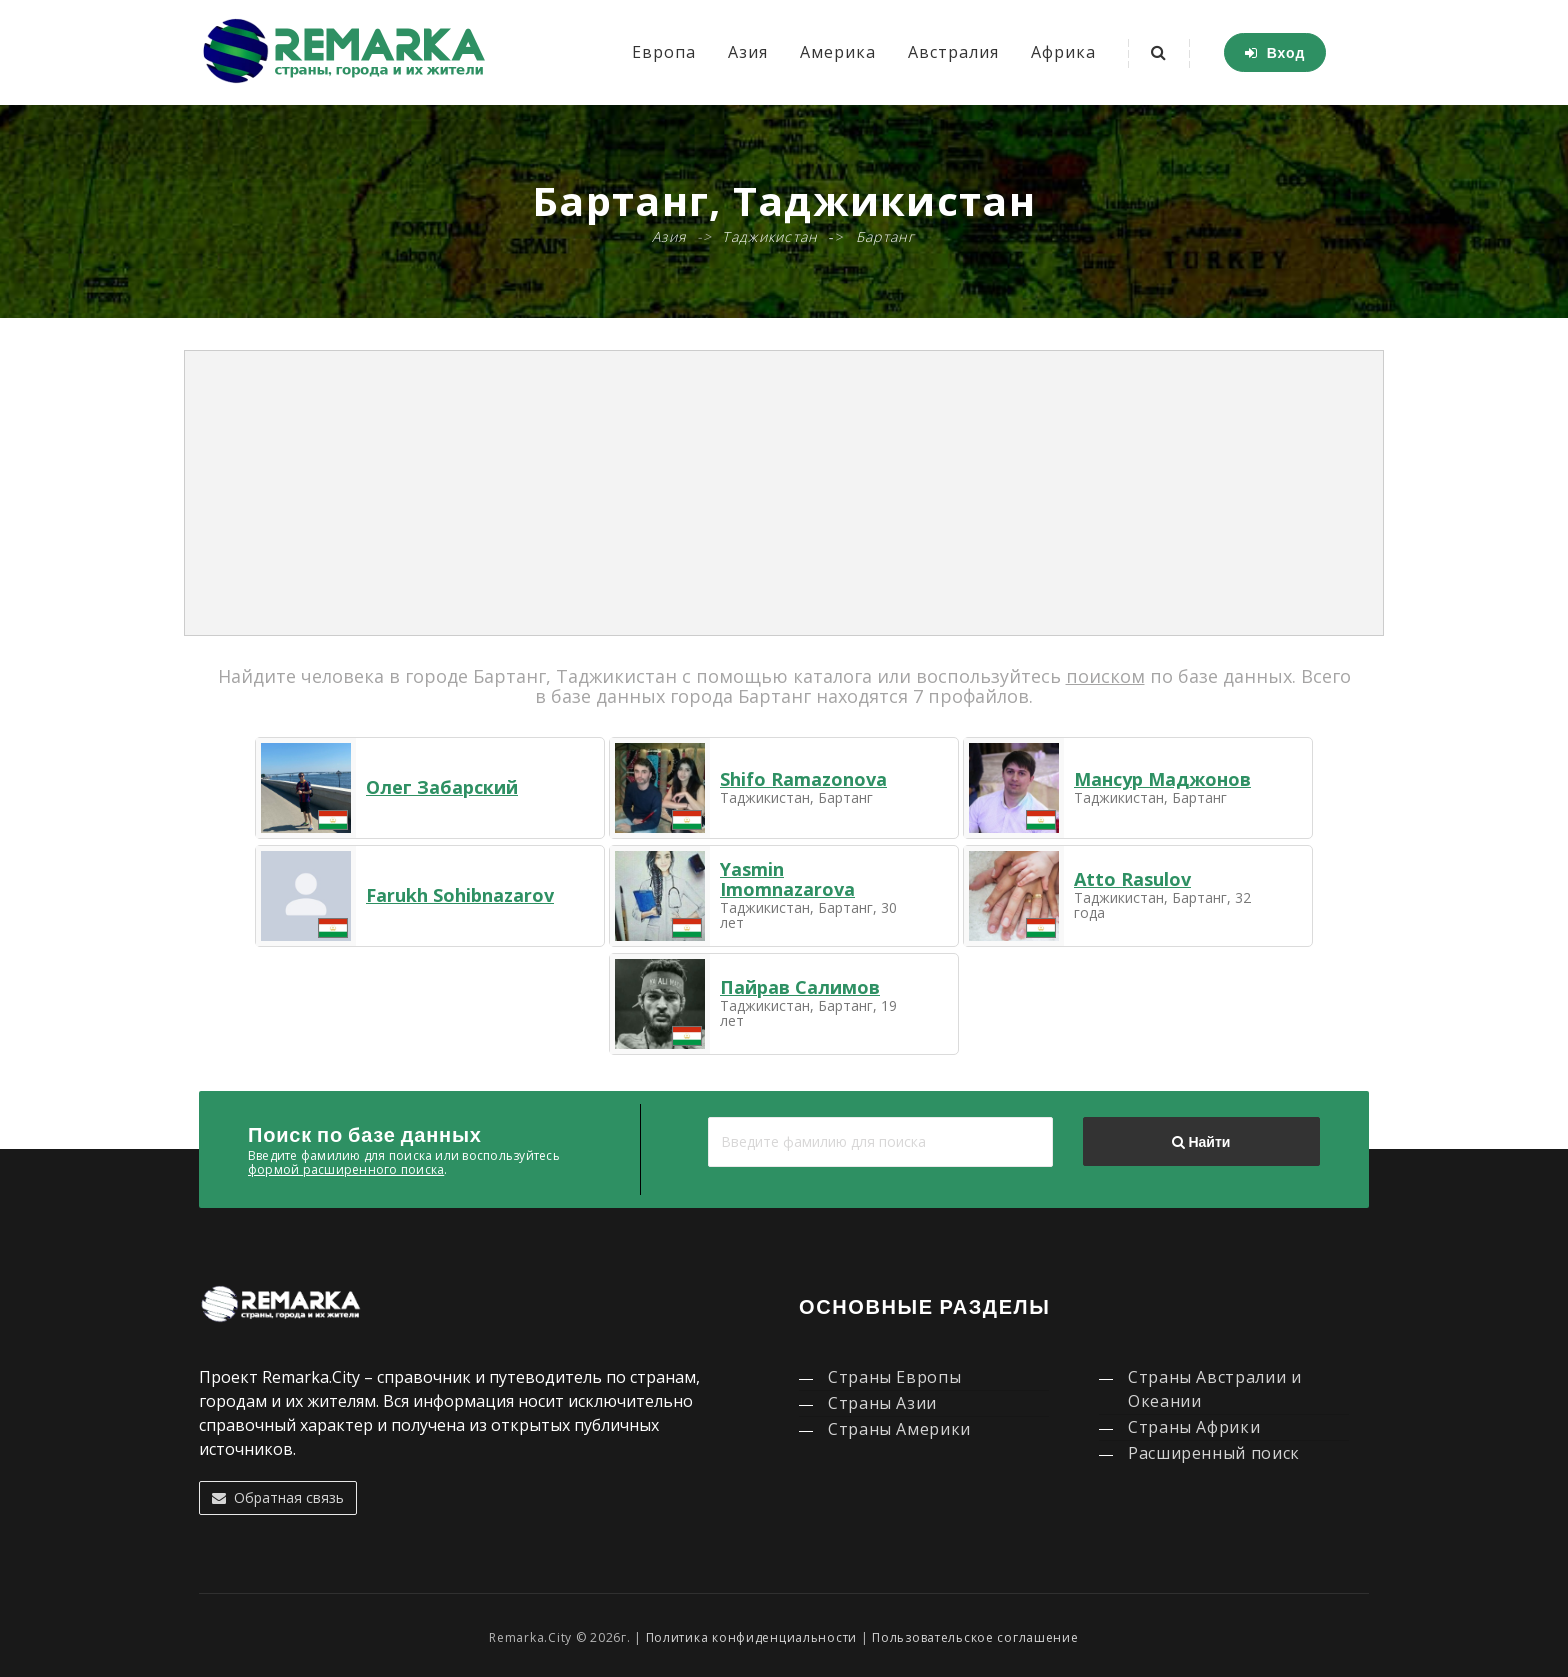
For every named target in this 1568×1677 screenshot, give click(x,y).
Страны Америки (899, 1429)
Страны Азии (882, 1403)
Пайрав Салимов (800, 987)
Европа (664, 52)
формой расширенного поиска (346, 1169)
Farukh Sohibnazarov (460, 895)
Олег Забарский (442, 787)
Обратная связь (278, 1497)
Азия (748, 52)
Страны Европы (894, 1377)
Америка (838, 52)
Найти (1201, 1142)
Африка (1063, 52)
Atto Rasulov (1132, 879)
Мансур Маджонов (1162, 779)
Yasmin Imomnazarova (787, 879)
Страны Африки (1194, 1427)
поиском (1105, 676)
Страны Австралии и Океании (1215, 1389)
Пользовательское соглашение (975, 1637)
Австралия (953, 52)
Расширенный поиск (1214, 1453)
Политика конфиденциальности (751, 1637)
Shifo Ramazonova (803, 779)
